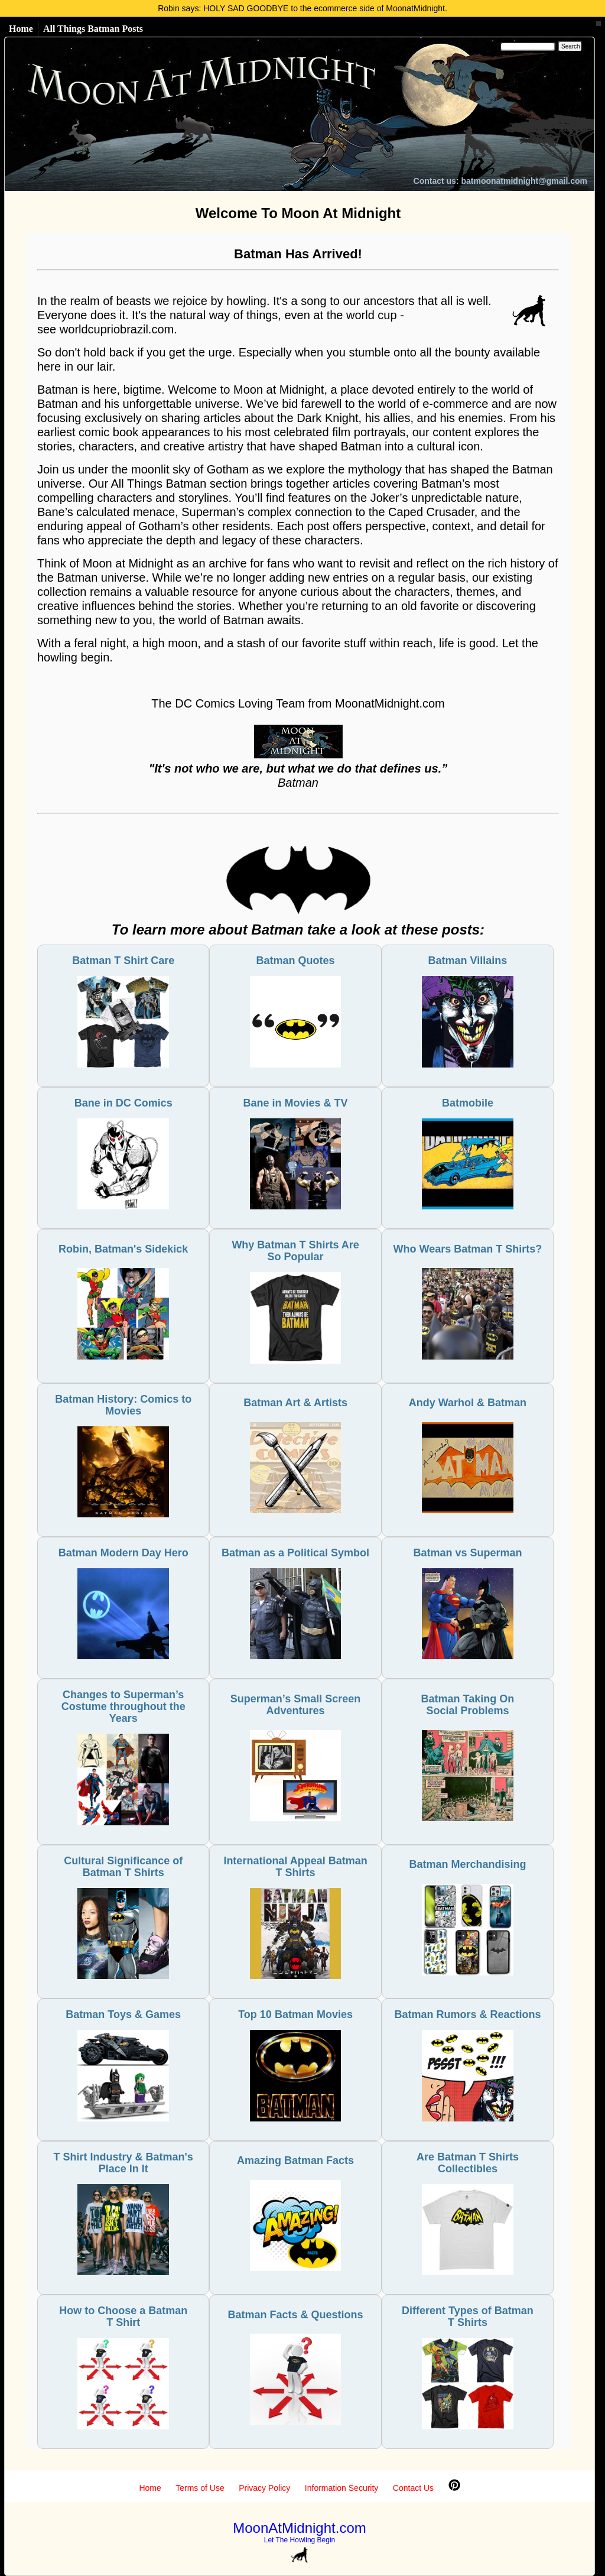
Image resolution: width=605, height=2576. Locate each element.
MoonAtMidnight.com (299, 2528)
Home (21, 29)
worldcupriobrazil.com (117, 329)
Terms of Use (199, 2488)
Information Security (342, 2488)
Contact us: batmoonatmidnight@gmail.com (500, 181)
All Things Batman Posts (93, 29)
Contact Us (413, 2488)
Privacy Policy (264, 2488)
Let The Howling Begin (300, 2540)
